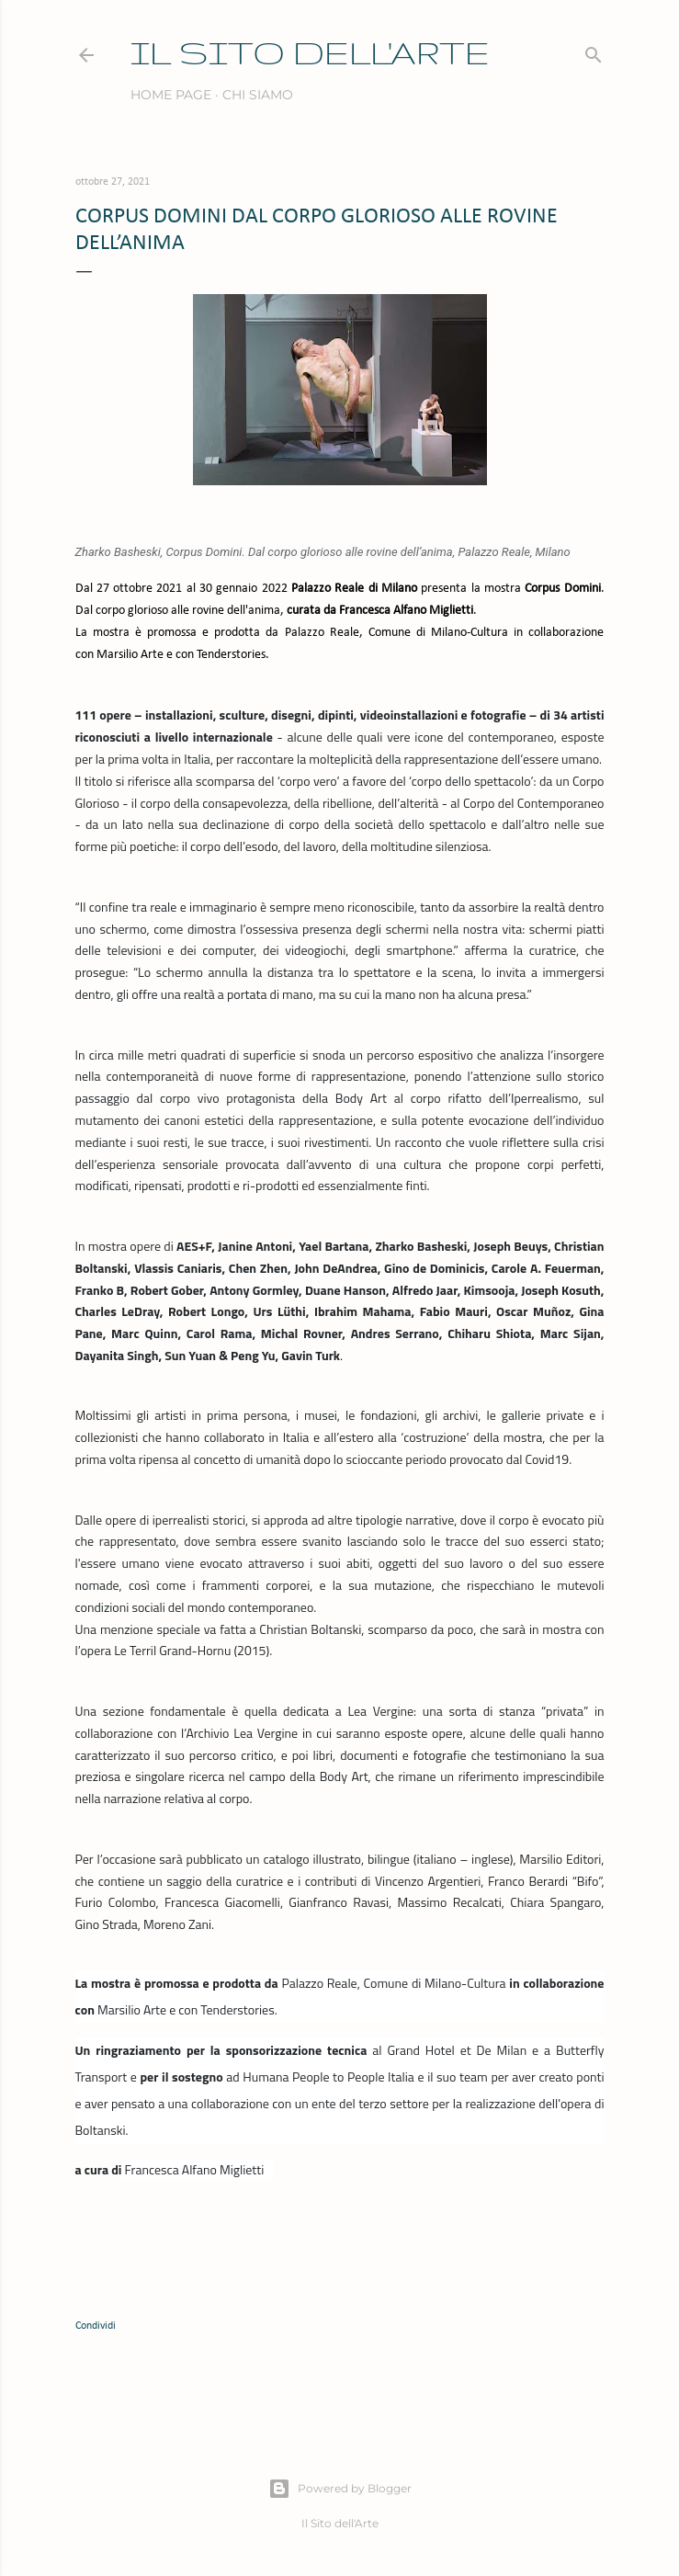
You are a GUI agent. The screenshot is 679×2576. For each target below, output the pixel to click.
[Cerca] (594, 51)
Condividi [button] (95, 2326)
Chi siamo (257, 94)
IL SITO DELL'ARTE (310, 52)
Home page (170, 94)
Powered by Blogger (340, 2489)
